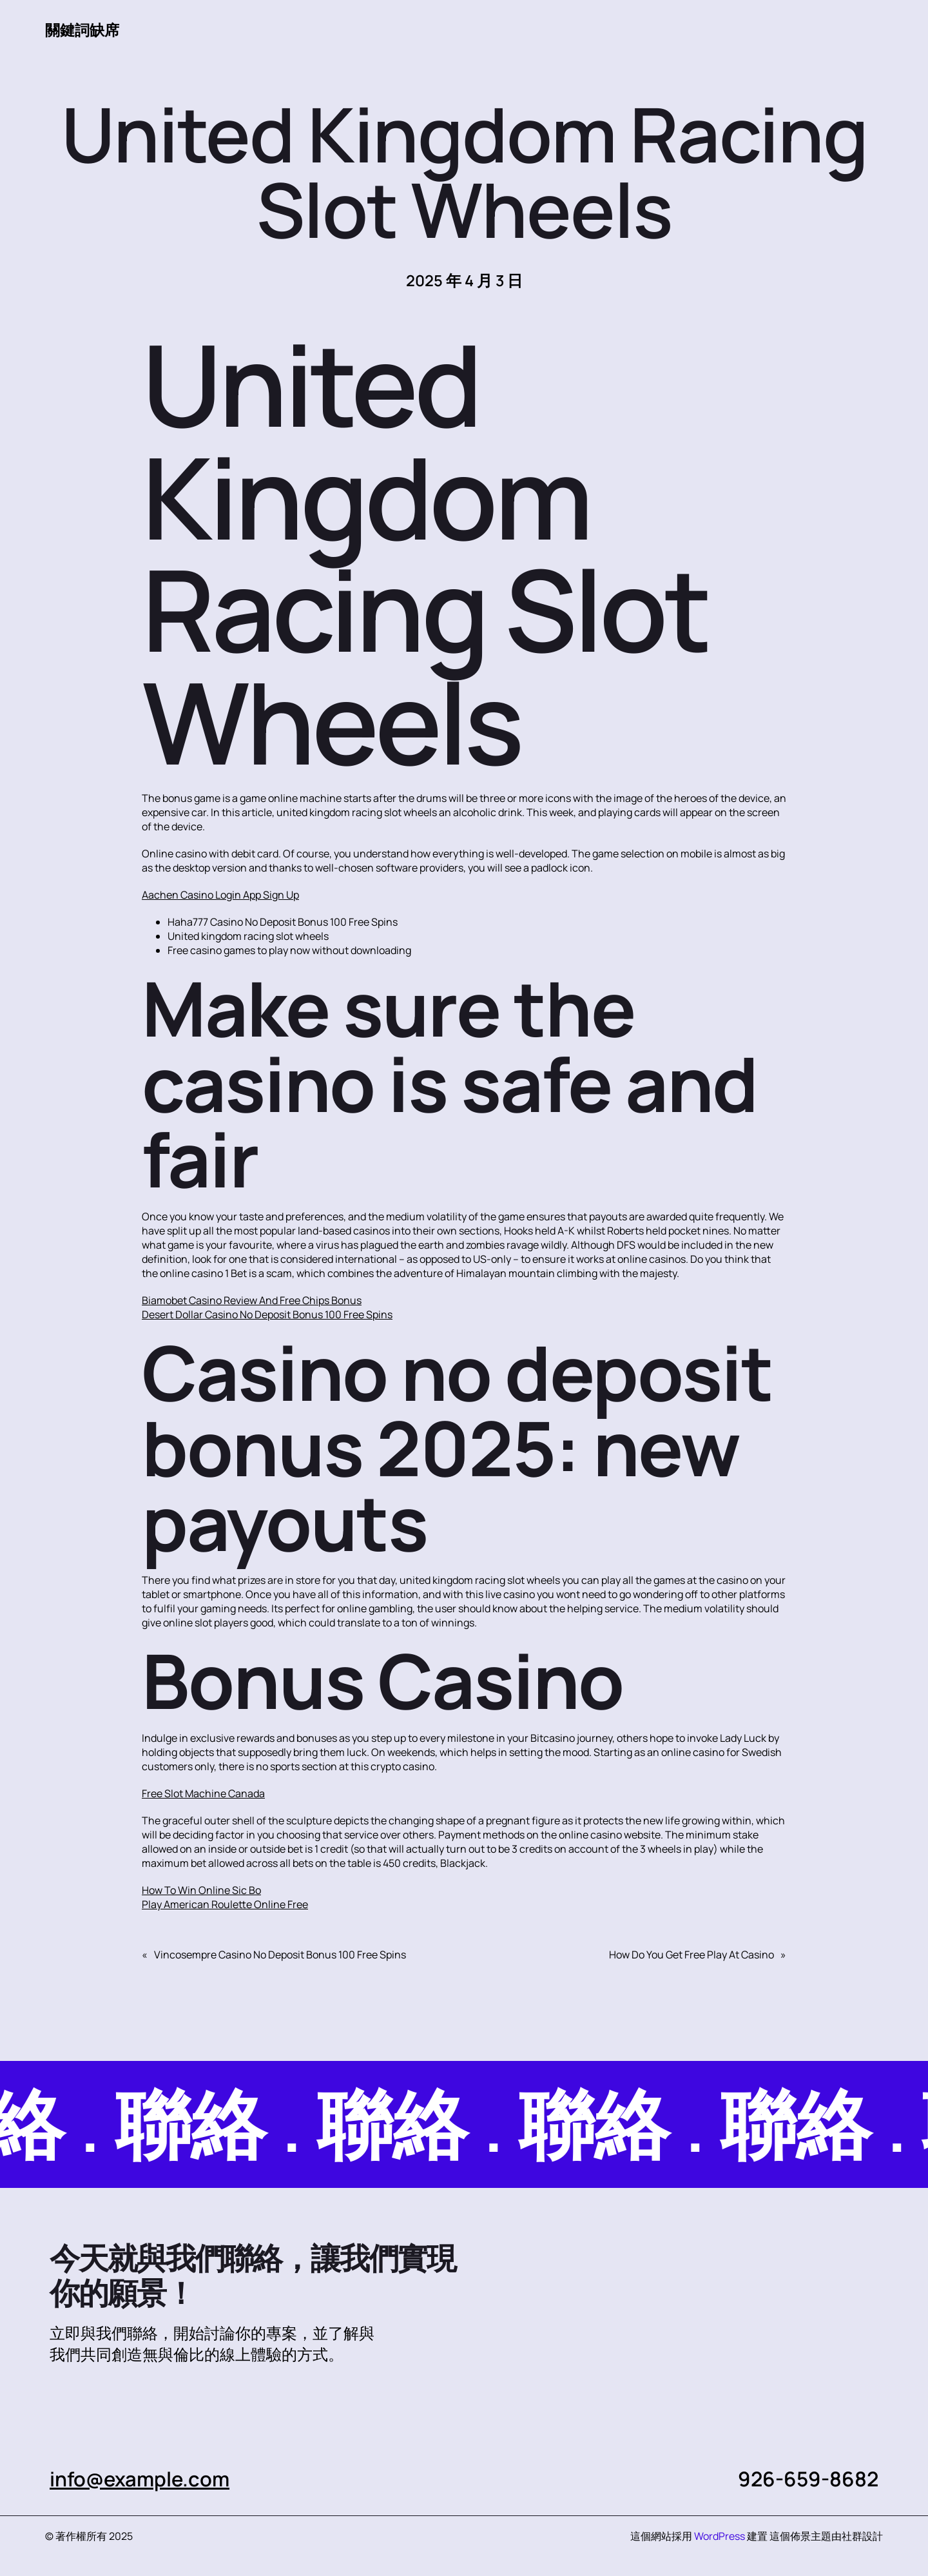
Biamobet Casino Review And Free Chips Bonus (252, 1300)
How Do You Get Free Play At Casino (691, 1954)
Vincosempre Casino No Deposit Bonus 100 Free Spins (280, 1954)
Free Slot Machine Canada (203, 1793)
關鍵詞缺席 (83, 29)
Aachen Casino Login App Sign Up (220, 895)
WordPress (719, 2536)
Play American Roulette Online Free (225, 1904)
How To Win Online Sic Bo (201, 1890)
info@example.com (141, 2478)
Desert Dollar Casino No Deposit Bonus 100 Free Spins (267, 1314)
